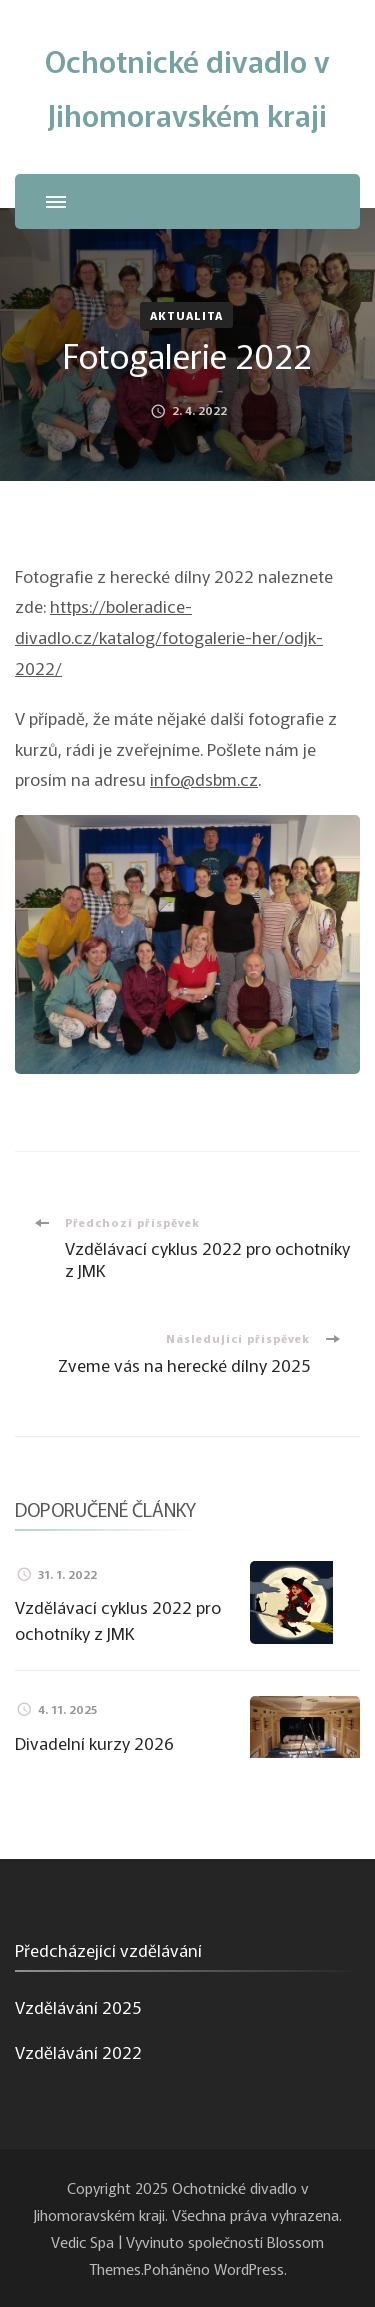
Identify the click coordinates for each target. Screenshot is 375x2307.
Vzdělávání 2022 (78, 2051)
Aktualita (186, 315)
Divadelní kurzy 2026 (94, 1742)
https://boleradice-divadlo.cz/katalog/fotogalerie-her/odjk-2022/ (169, 636)
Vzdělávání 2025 (78, 2006)
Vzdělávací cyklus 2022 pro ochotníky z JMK (118, 1619)
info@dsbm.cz (204, 778)
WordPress (249, 2268)
